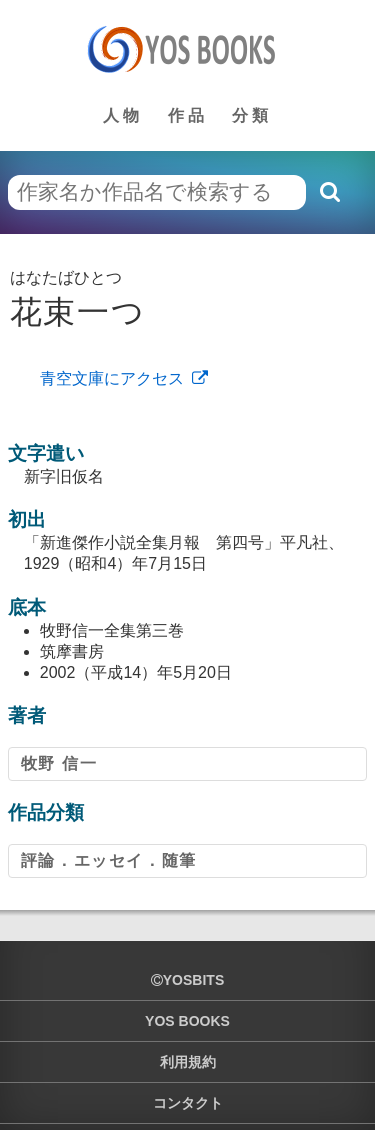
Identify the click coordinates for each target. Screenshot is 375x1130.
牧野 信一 (59, 763)
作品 (188, 115)
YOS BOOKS (187, 1021)
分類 (252, 115)
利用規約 (188, 1062)
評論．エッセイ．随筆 (109, 860)
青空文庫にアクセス (112, 378)
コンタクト (188, 1103)
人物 (123, 115)
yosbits (187, 980)
